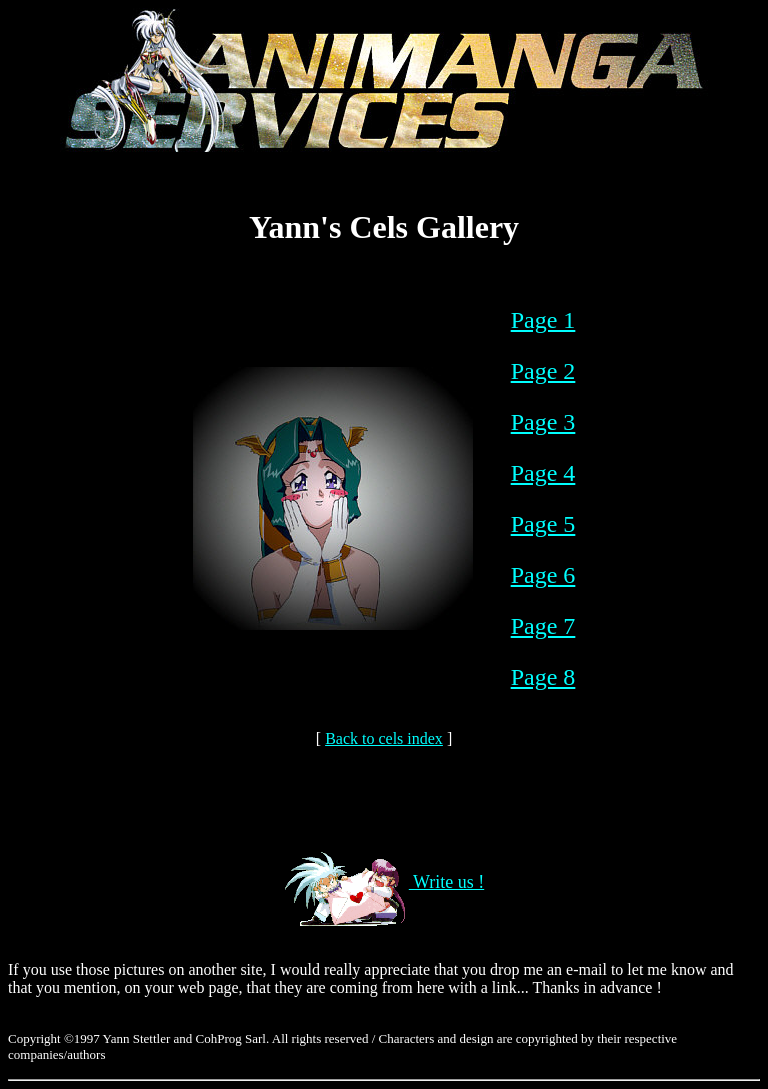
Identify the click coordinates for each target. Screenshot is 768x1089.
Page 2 (543, 371)
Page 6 (543, 575)
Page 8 (543, 677)
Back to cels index (384, 738)
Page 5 (543, 524)
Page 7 (543, 626)
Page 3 (543, 422)
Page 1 (543, 320)
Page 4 (543, 473)
